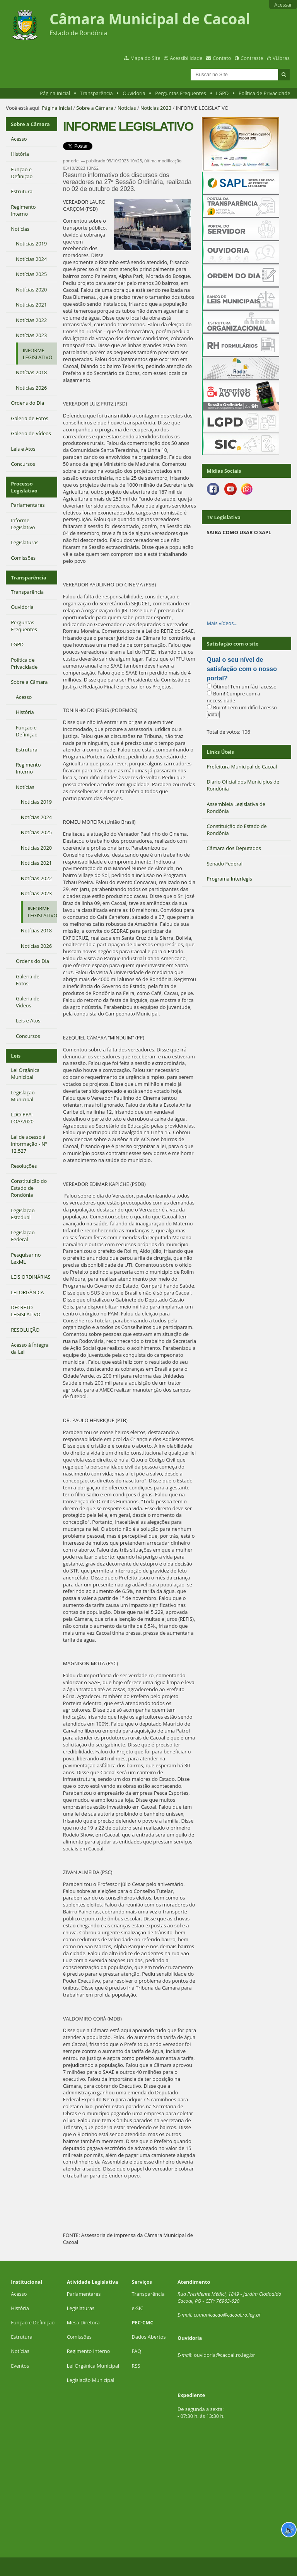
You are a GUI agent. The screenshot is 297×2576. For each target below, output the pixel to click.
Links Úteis (220, 751)
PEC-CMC (143, 2322)
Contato (222, 58)
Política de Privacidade (264, 93)
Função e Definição (33, 2322)
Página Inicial (55, 93)
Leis (15, 1055)
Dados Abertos (149, 2336)
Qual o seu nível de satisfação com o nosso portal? (242, 668)
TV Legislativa (224, 517)
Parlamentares (84, 2293)
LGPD (222, 93)
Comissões (79, 2336)
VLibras (281, 58)
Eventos (20, 2365)
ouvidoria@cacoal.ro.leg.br (224, 2354)
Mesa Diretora (83, 2322)
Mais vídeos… (222, 623)
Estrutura (21, 2336)
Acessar (283, 4)
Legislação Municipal (90, 2380)
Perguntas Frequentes (180, 93)
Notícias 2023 (155, 107)
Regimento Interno (88, 2351)
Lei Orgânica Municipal (93, 2365)
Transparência (96, 93)
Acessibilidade (186, 58)
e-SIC (137, 2308)
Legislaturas (80, 2308)
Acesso (19, 2293)
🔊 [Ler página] (289, 2529)
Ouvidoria (134, 93)
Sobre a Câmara (94, 107)
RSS (136, 2365)
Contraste (252, 58)
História (20, 2308)
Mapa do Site (145, 58)
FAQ (137, 2351)
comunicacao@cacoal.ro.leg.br (227, 2314)
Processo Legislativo (24, 487)
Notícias (127, 107)
